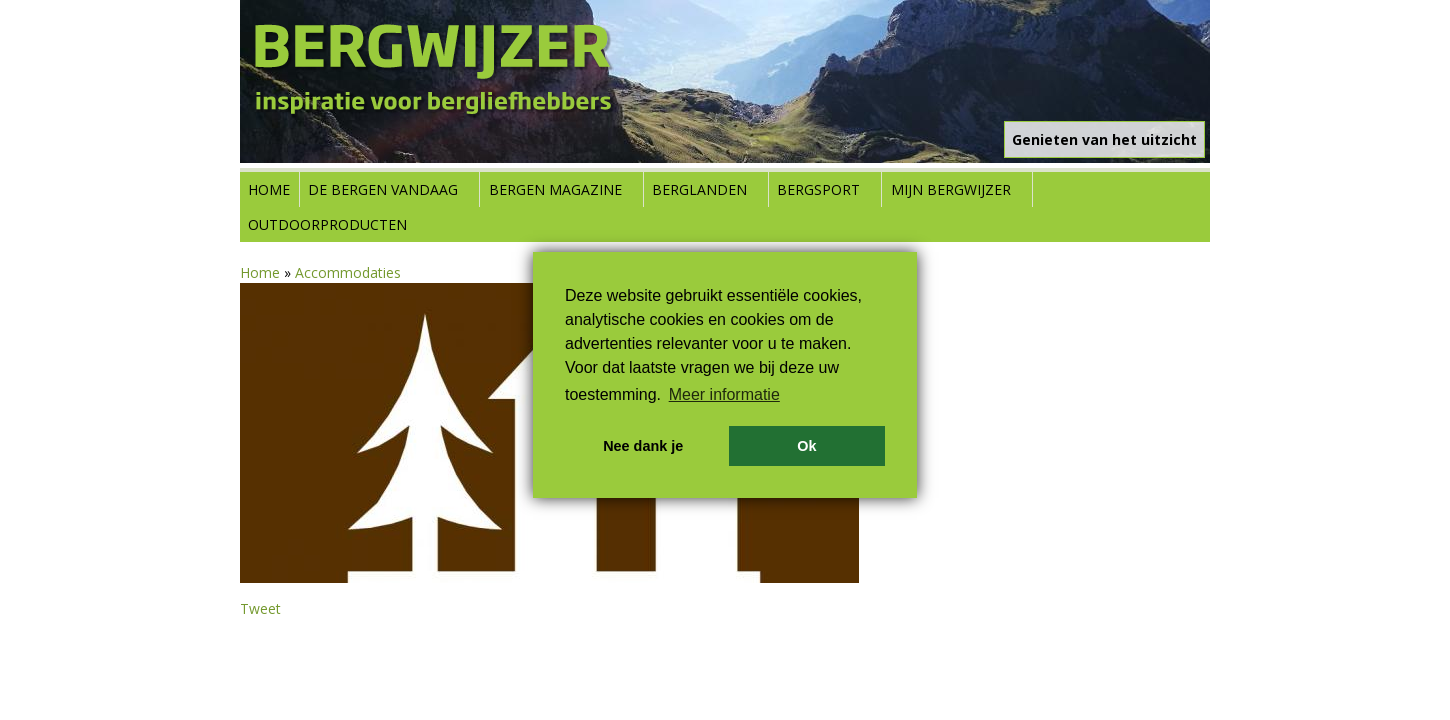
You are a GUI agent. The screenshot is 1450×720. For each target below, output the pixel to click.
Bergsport (818, 189)
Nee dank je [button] (643, 446)
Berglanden (699, 189)
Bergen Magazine (555, 189)
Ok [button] (806, 446)
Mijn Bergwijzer (951, 189)
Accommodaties (348, 272)
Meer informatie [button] (724, 394)
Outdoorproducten (327, 224)
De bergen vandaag (383, 189)
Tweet (260, 608)
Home (269, 189)
